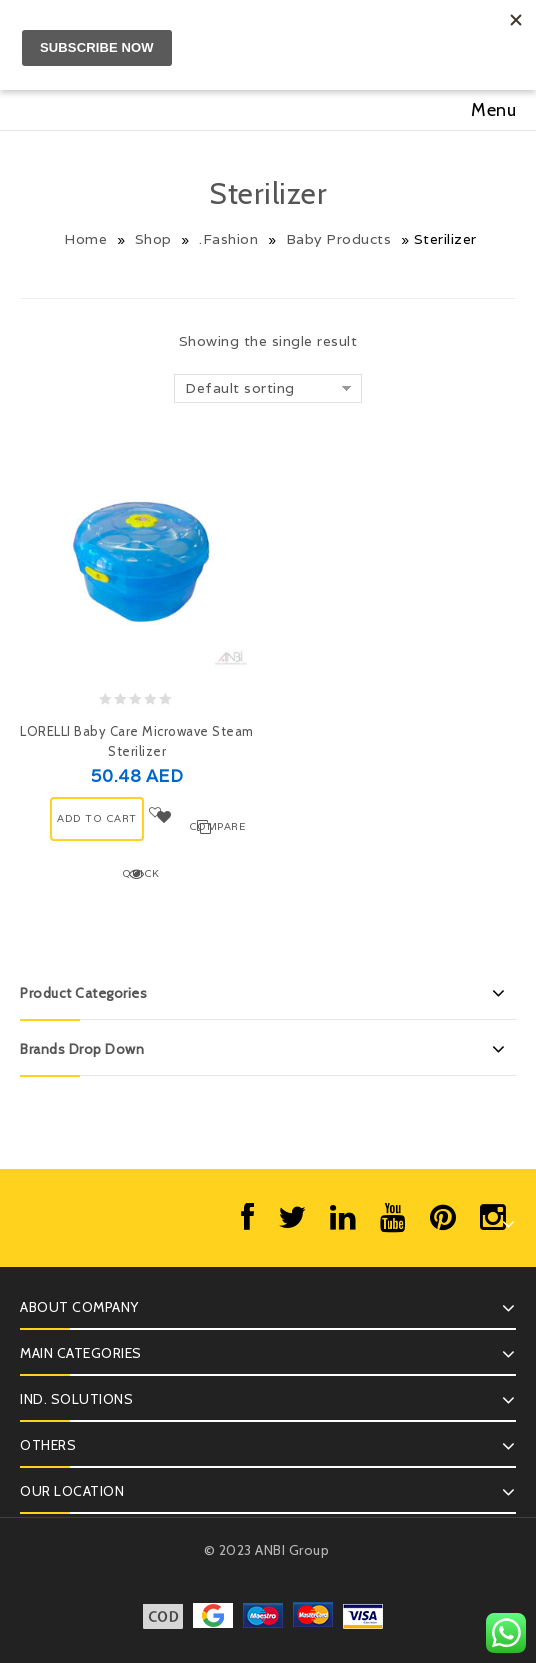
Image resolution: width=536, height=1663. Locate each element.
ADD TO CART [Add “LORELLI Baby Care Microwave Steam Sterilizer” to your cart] (97, 818)
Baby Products (339, 239)
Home (85, 239)
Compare (206, 826)
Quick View (139, 875)
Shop (153, 239)
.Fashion (228, 239)
